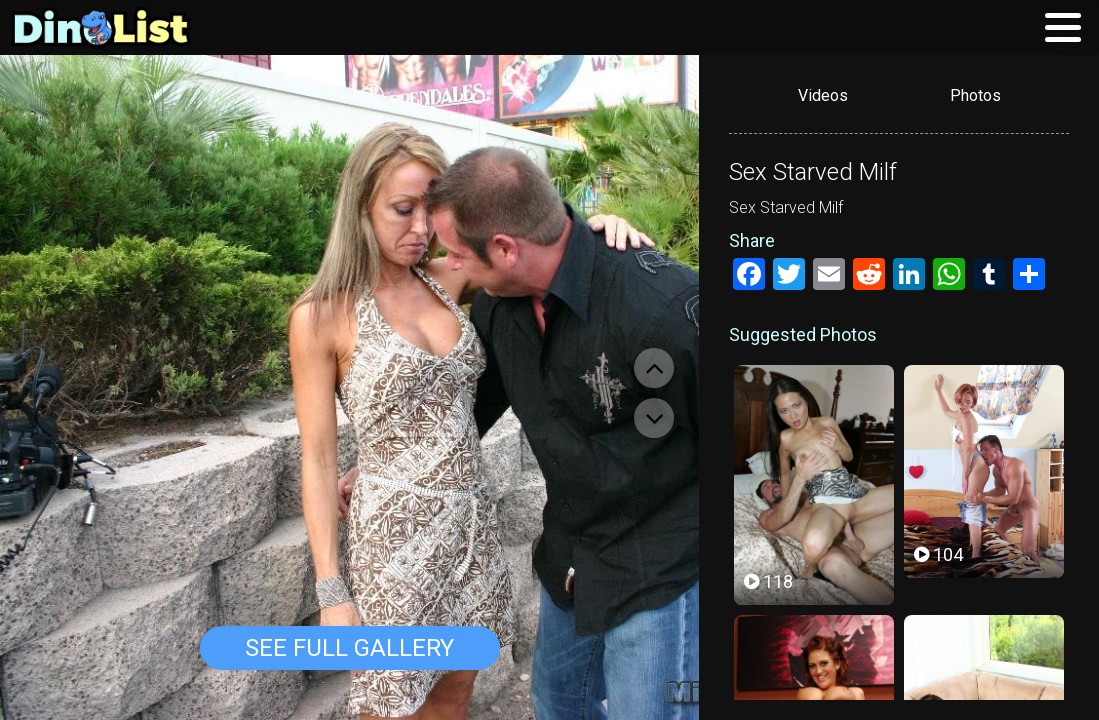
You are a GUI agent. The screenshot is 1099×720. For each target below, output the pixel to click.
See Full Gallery (349, 648)
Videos (823, 95)
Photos (975, 95)
